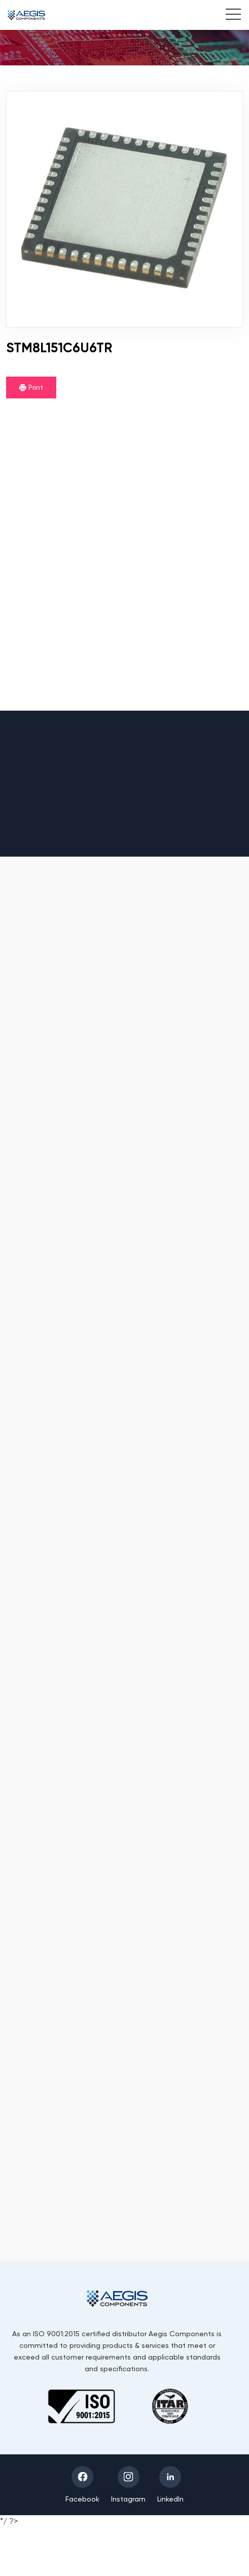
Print (31, 387)
